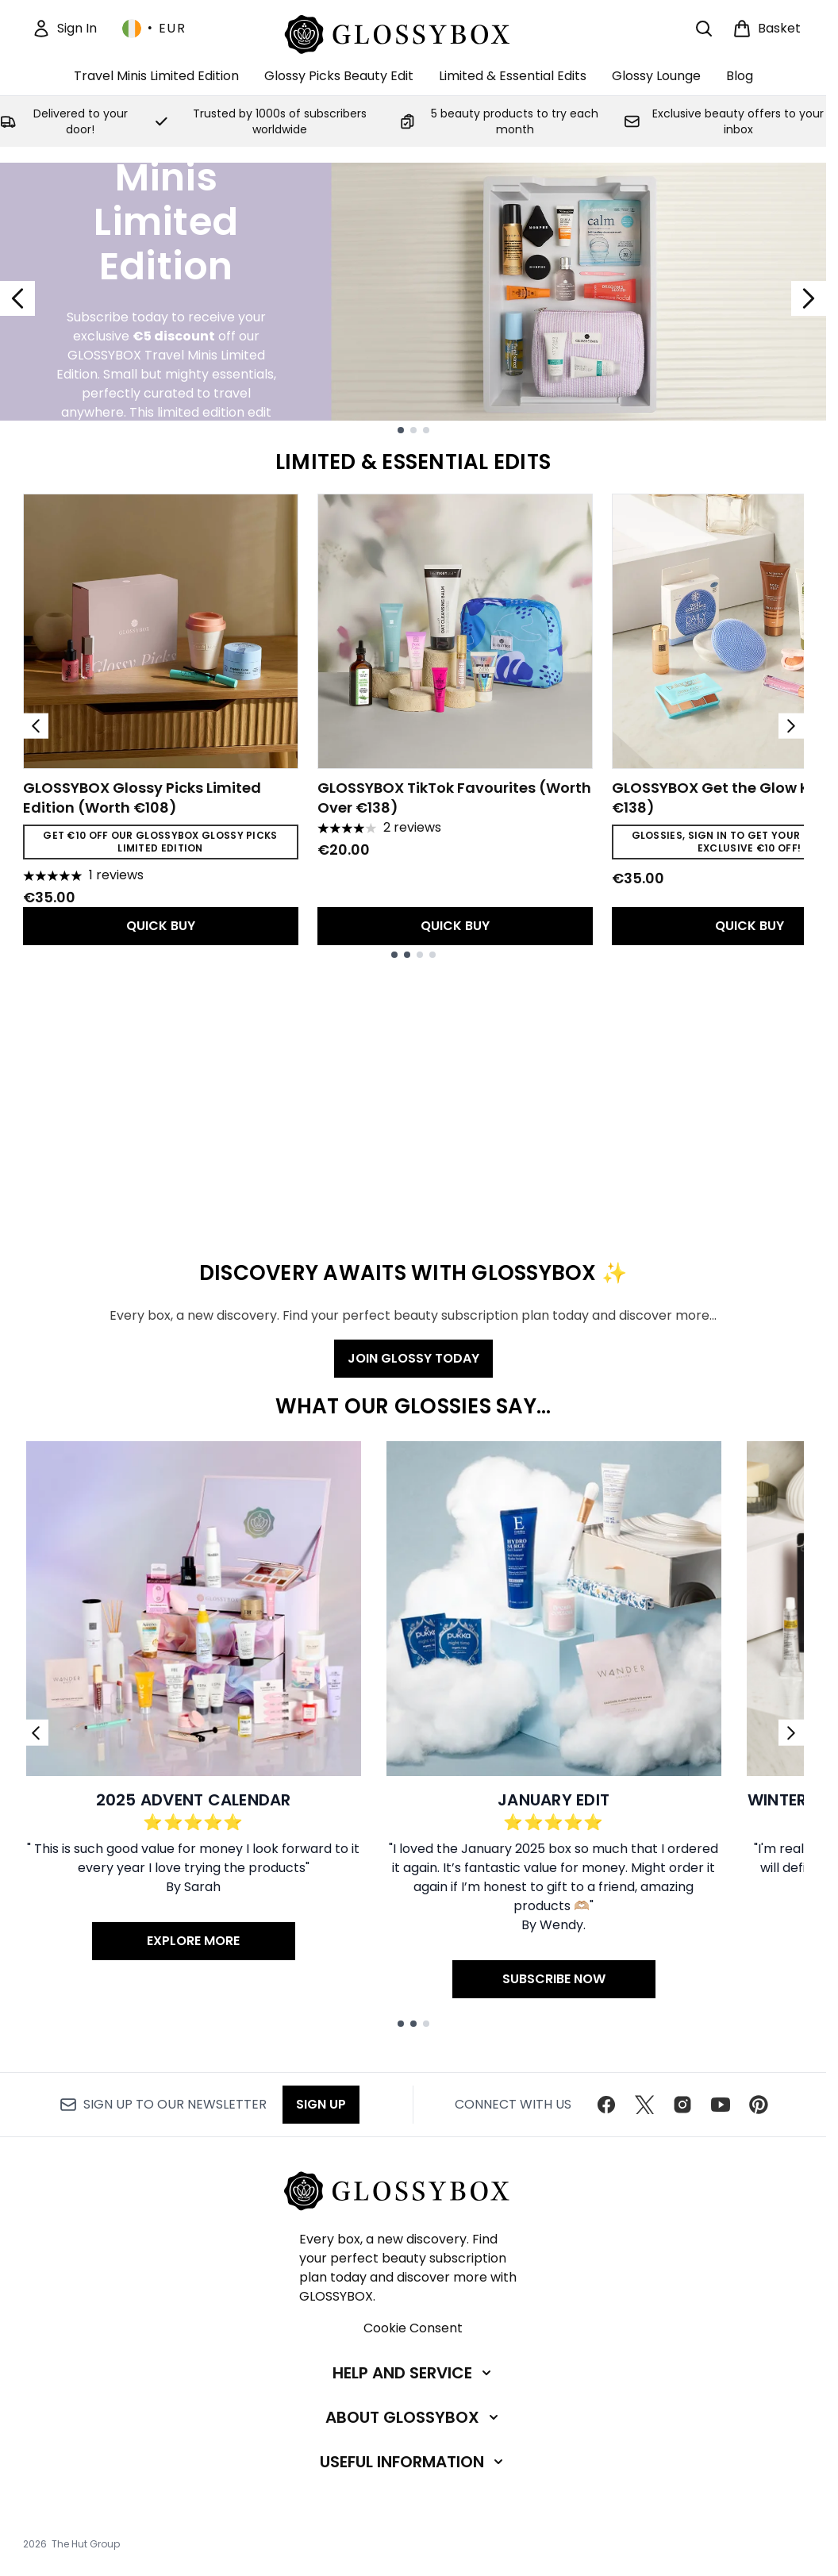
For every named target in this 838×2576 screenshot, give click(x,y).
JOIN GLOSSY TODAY (413, 1358)
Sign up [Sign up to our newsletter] (321, 2104)
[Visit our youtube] (721, 2105)
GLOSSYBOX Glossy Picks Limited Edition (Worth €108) (142, 797)
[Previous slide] (17, 298)
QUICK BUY (160, 926)
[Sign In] (64, 28)
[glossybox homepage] (413, 32)
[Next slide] (808, 298)
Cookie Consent (413, 2328)
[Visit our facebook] (606, 2105)
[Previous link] (35, 1733)
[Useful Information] (413, 2461)
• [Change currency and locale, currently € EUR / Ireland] (154, 28)
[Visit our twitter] (644, 2105)
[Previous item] (35, 726)
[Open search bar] (703, 28)
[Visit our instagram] (682, 2105)
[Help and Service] (413, 2372)
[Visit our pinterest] (759, 2105)
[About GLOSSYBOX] (413, 2417)
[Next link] (791, 1733)
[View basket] (766, 28)
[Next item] (791, 726)
